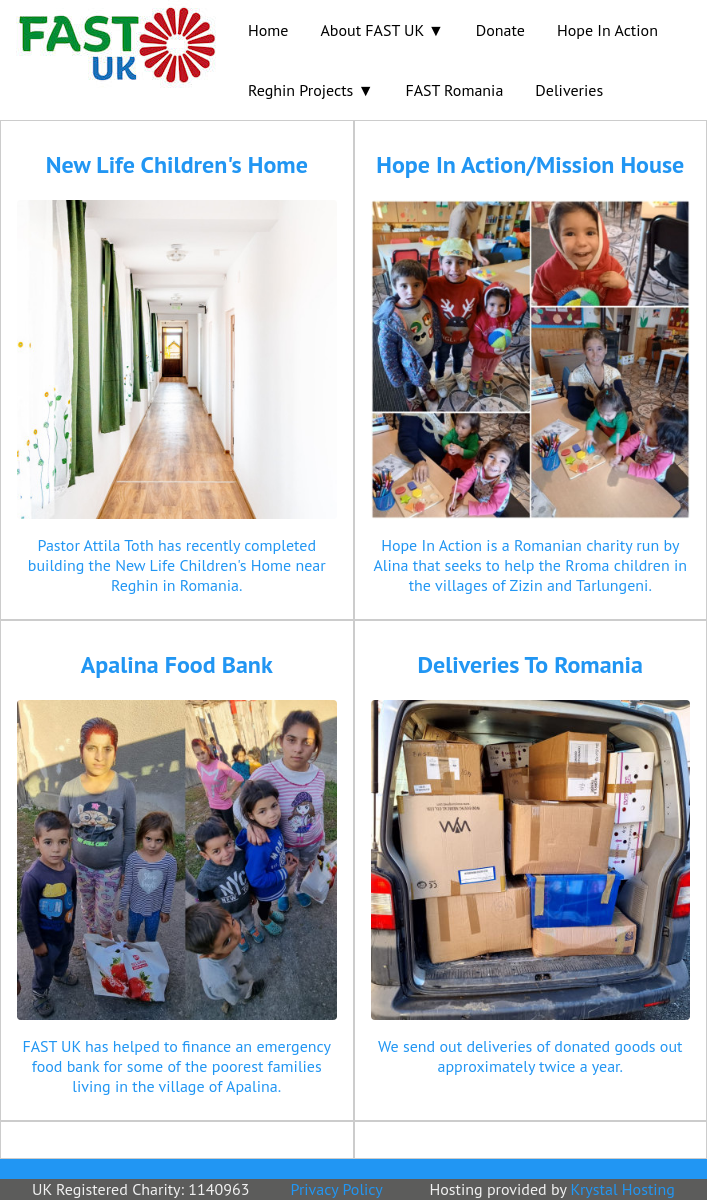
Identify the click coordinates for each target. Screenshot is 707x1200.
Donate (500, 30)
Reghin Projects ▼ (310, 90)
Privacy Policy (337, 1189)
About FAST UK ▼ (381, 30)
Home (268, 30)
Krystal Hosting (623, 1189)
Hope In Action (607, 30)
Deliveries (569, 90)
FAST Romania (454, 90)
